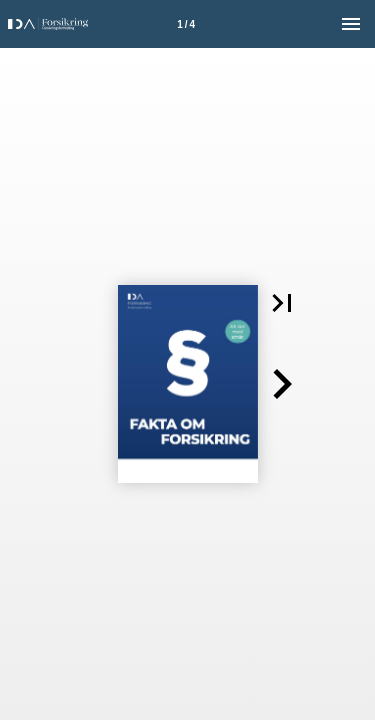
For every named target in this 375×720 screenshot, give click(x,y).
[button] (282, 303)
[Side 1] (186, 24)
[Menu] (351, 24)
